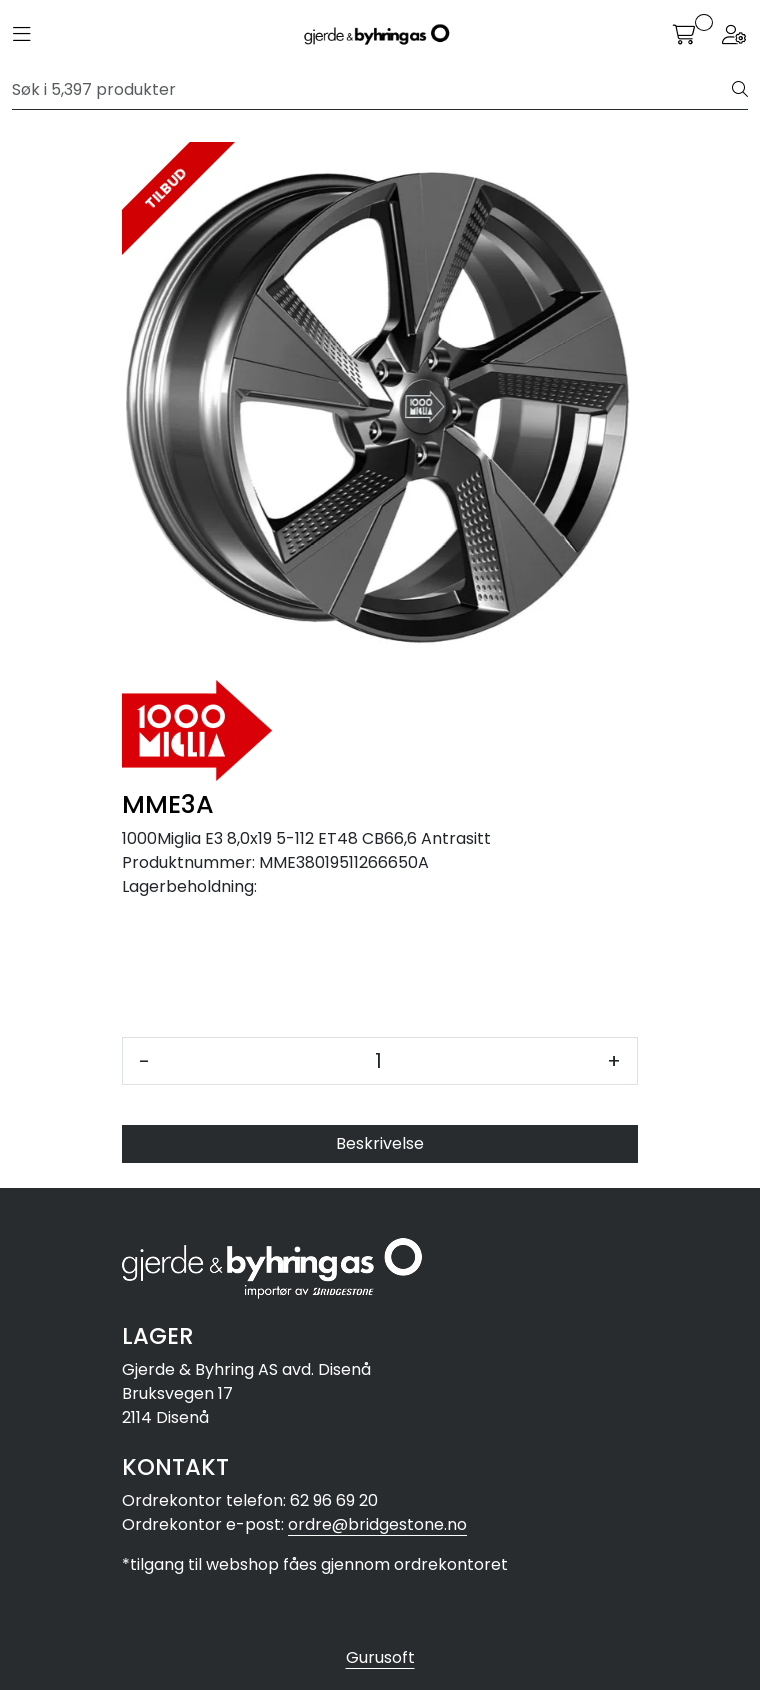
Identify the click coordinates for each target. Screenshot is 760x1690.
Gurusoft (380, 1657)
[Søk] (372, 90)
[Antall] (378, 1061)
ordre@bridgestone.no (377, 1524)
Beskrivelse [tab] (380, 1143)
